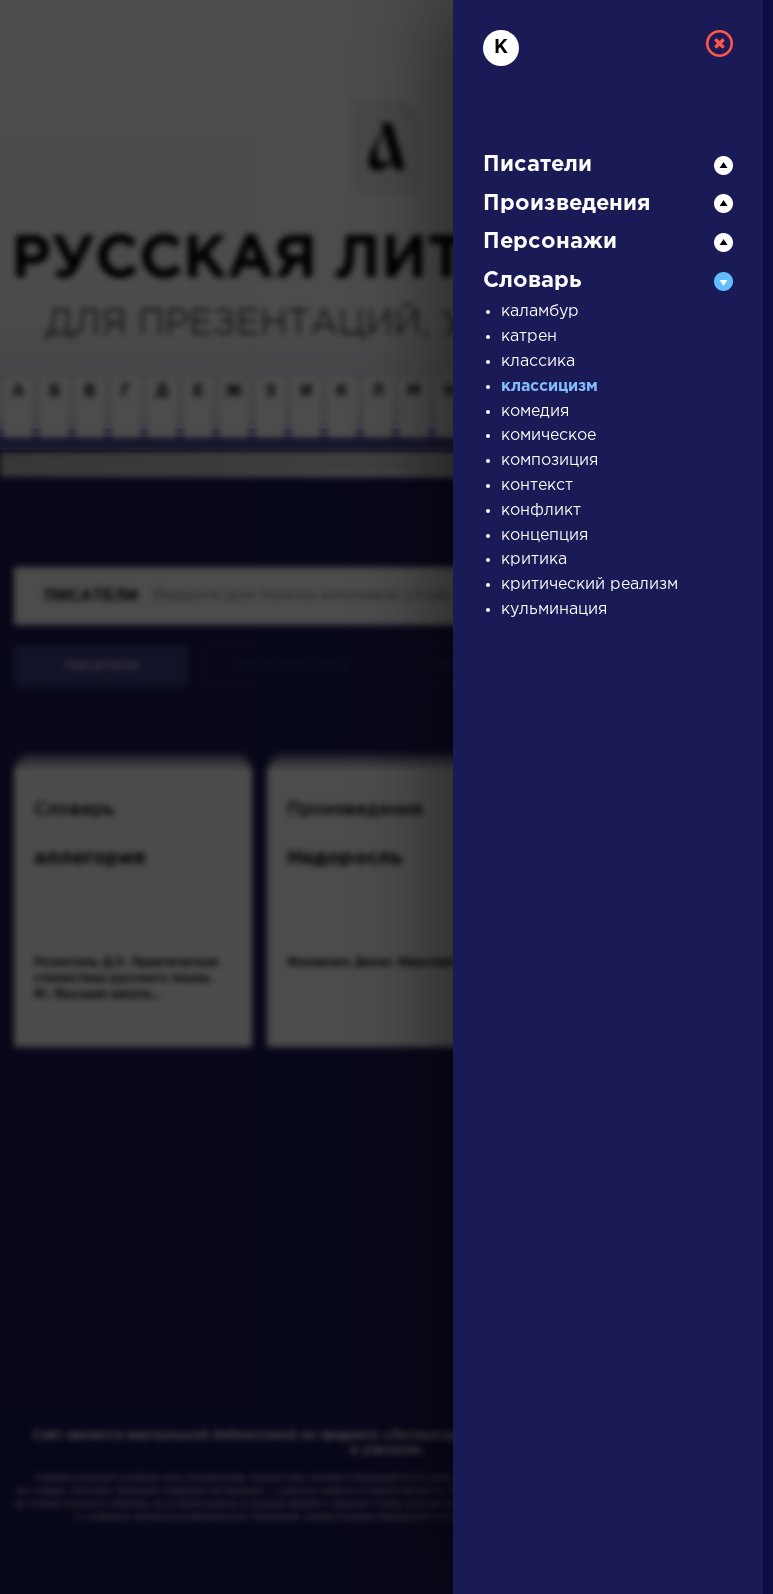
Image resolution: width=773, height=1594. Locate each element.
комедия (535, 411)
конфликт (541, 510)
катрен (529, 336)
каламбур (540, 311)
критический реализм (589, 584)
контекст (537, 485)
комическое (548, 435)
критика (534, 559)
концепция (544, 535)
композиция (549, 460)
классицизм (549, 386)
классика (538, 361)
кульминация (554, 609)
